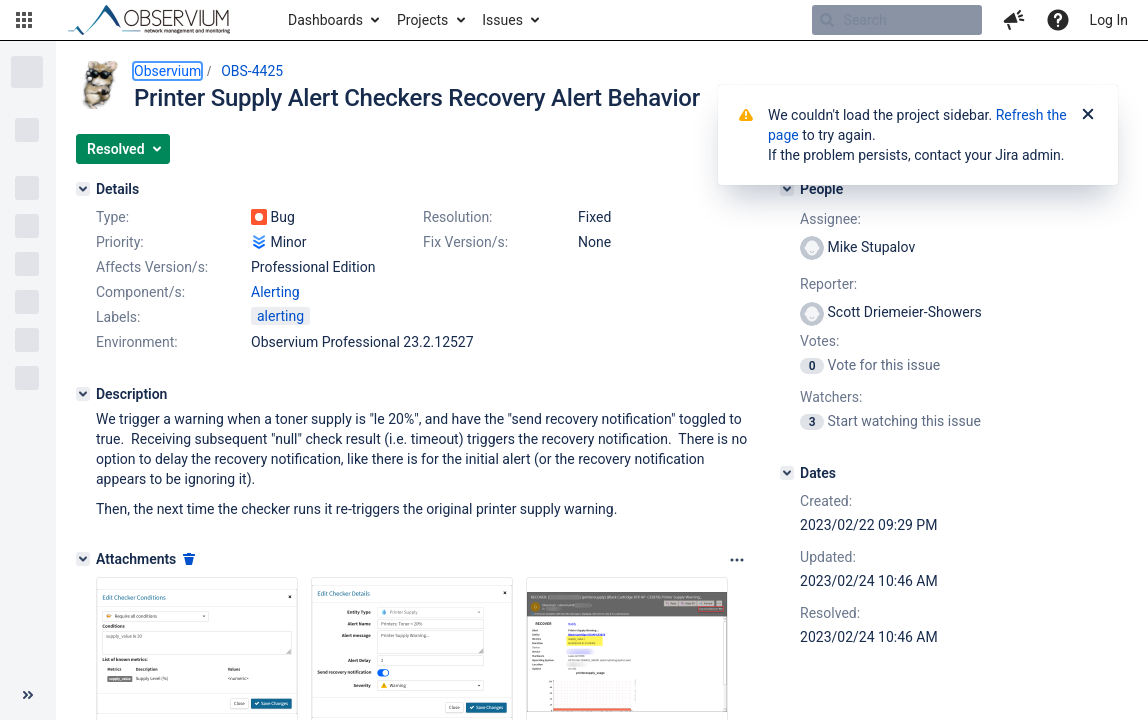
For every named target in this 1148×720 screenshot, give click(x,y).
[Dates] (787, 473)
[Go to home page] (158, 20)
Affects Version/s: (152, 267)
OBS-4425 (252, 71)
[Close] (1088, 115)
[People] (787, 189)
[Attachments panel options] (737, 560)
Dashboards (325, 20)
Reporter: (828, 284)
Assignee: (830, 219)
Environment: (137, 342)
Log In (1109, 20)
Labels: (118, 317)
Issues (502, 20)
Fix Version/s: (465, 242)
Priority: (120, 242)
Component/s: (140, 292)
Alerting (275, 292)
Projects (422, 20)
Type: (112, 217)
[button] (24, 20)
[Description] (83, 394)
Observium (167, 71)
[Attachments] (83, 559)
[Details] (83, 189)
